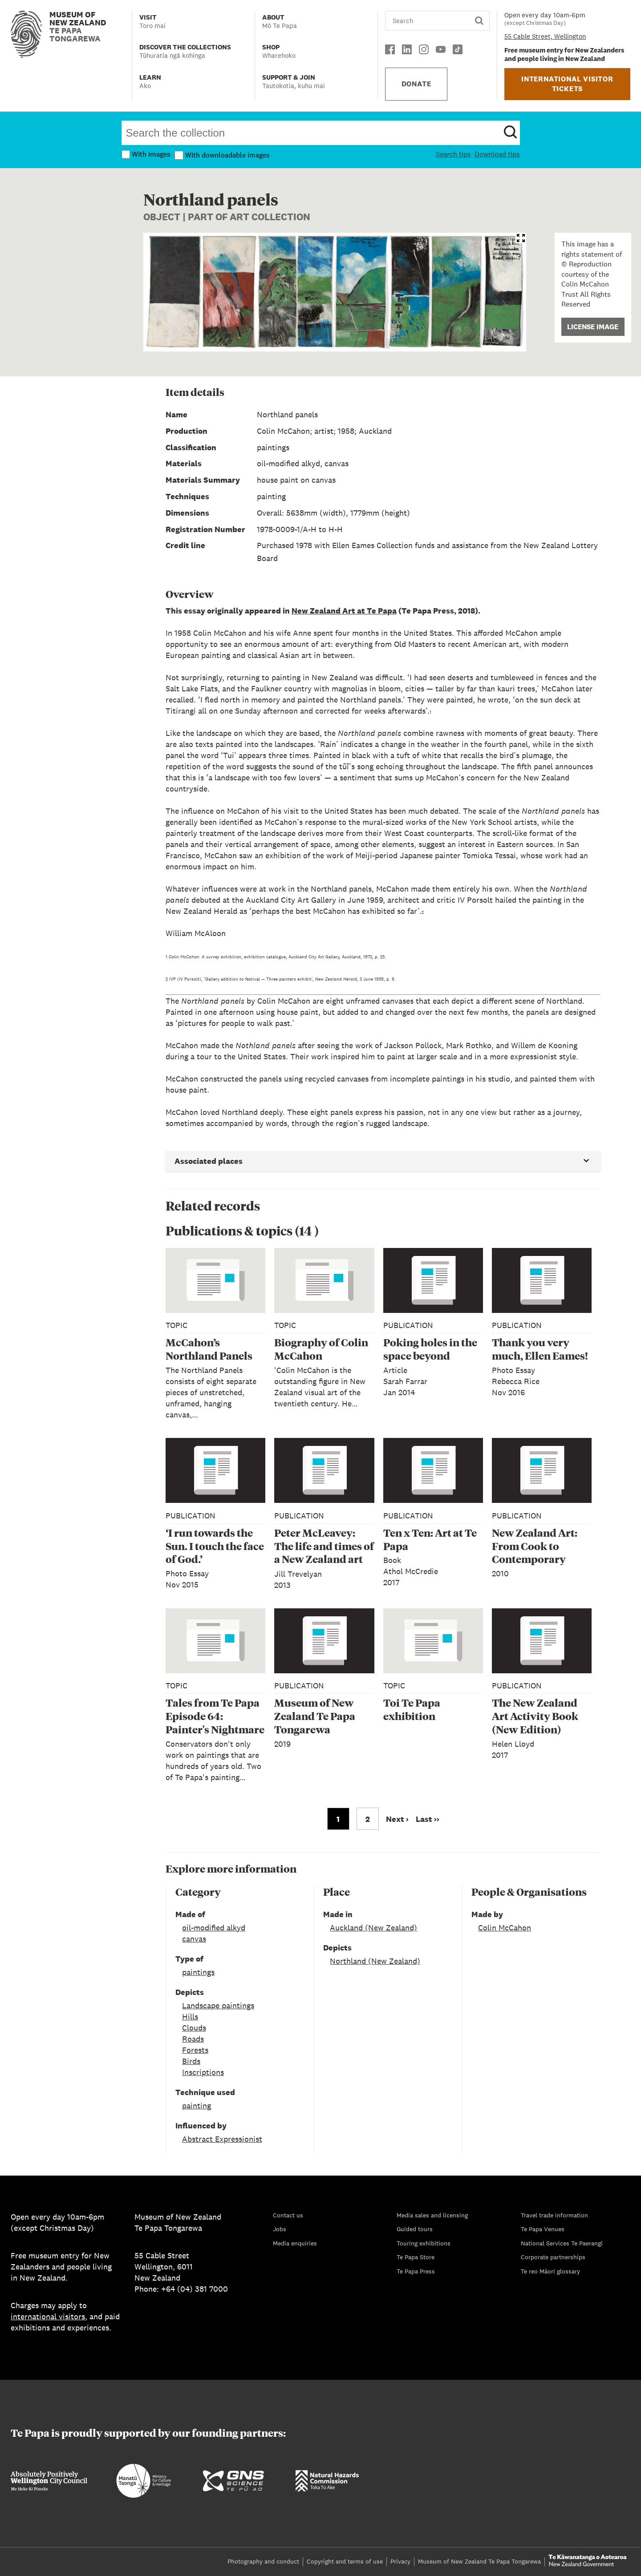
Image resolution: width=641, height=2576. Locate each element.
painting (196, 2105)
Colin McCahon (504, 1927)
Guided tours (415, 2229)
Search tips (453, 154)
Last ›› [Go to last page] (427, 1819)
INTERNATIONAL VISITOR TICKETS (567, 83)
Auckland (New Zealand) (373, 1927)
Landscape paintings (218, 2005)
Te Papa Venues (542, 2229)
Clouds (194, 2028)
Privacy (400, 2561)
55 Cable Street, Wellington (545, 36)
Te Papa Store (415, 2257)
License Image (592, 326)
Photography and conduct (263, 2561)
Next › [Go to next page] (397, 1819)
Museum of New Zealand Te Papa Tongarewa (479, 2561)
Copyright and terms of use (345, 2561)
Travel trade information (554, 2215)
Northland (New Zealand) (375, 1961)
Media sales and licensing (432, 2215)
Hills (190, 2016)
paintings (198, 1972)
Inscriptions (203, 2072)
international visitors (48, 2316)
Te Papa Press (416, 2271)
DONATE (416, 84)
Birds (191, 2061)
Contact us (288, 2215)
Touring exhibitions (423, 2243)
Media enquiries (295, 2243)
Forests (195, 2050)
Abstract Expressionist (222, 2139)
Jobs (279, 2229)
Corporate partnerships (553, 2257)
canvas (194, 1939)
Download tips (497, 154)
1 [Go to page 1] (338, 1819)
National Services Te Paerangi (562, 2243)
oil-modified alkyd (213, 1927)
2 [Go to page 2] (367, 1819)
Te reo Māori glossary (550, 2271)
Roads (193, 2039)
